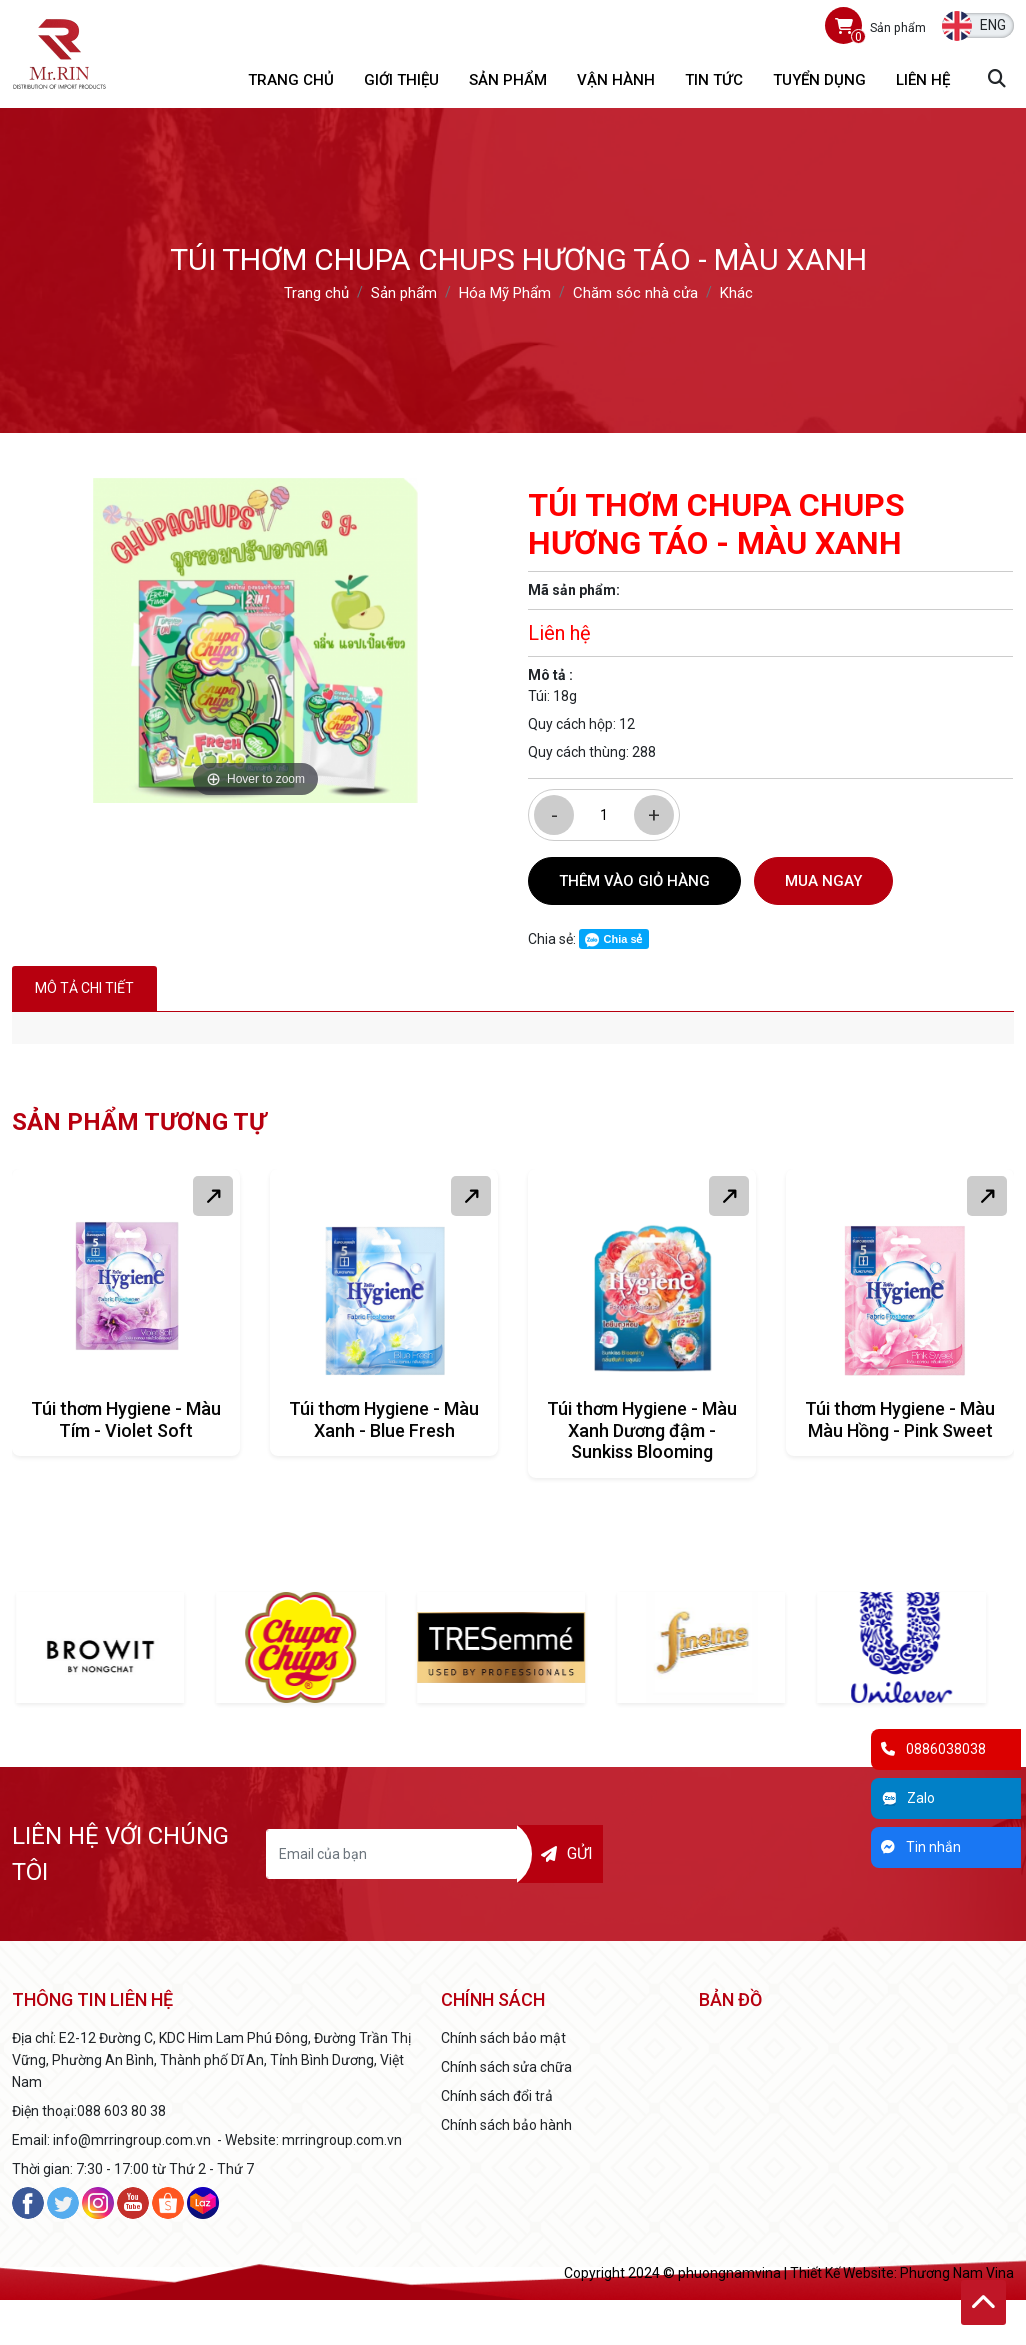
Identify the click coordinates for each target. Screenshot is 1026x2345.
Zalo (908, 1798)
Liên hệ (923, 80)
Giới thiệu (401, 80)
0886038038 (933, 1749)
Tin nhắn (921, 1847)
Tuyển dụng (819, 80)
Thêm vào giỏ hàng (634, 881)
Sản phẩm (508, 80)
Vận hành (616, 80)
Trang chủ (291, 80)
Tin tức (714, 80)
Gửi (567, 1853)
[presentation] (771, 1854)
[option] (255, 640)
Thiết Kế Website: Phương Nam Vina (902, 2273)
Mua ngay (823, 881)
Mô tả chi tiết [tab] (84, 988)
